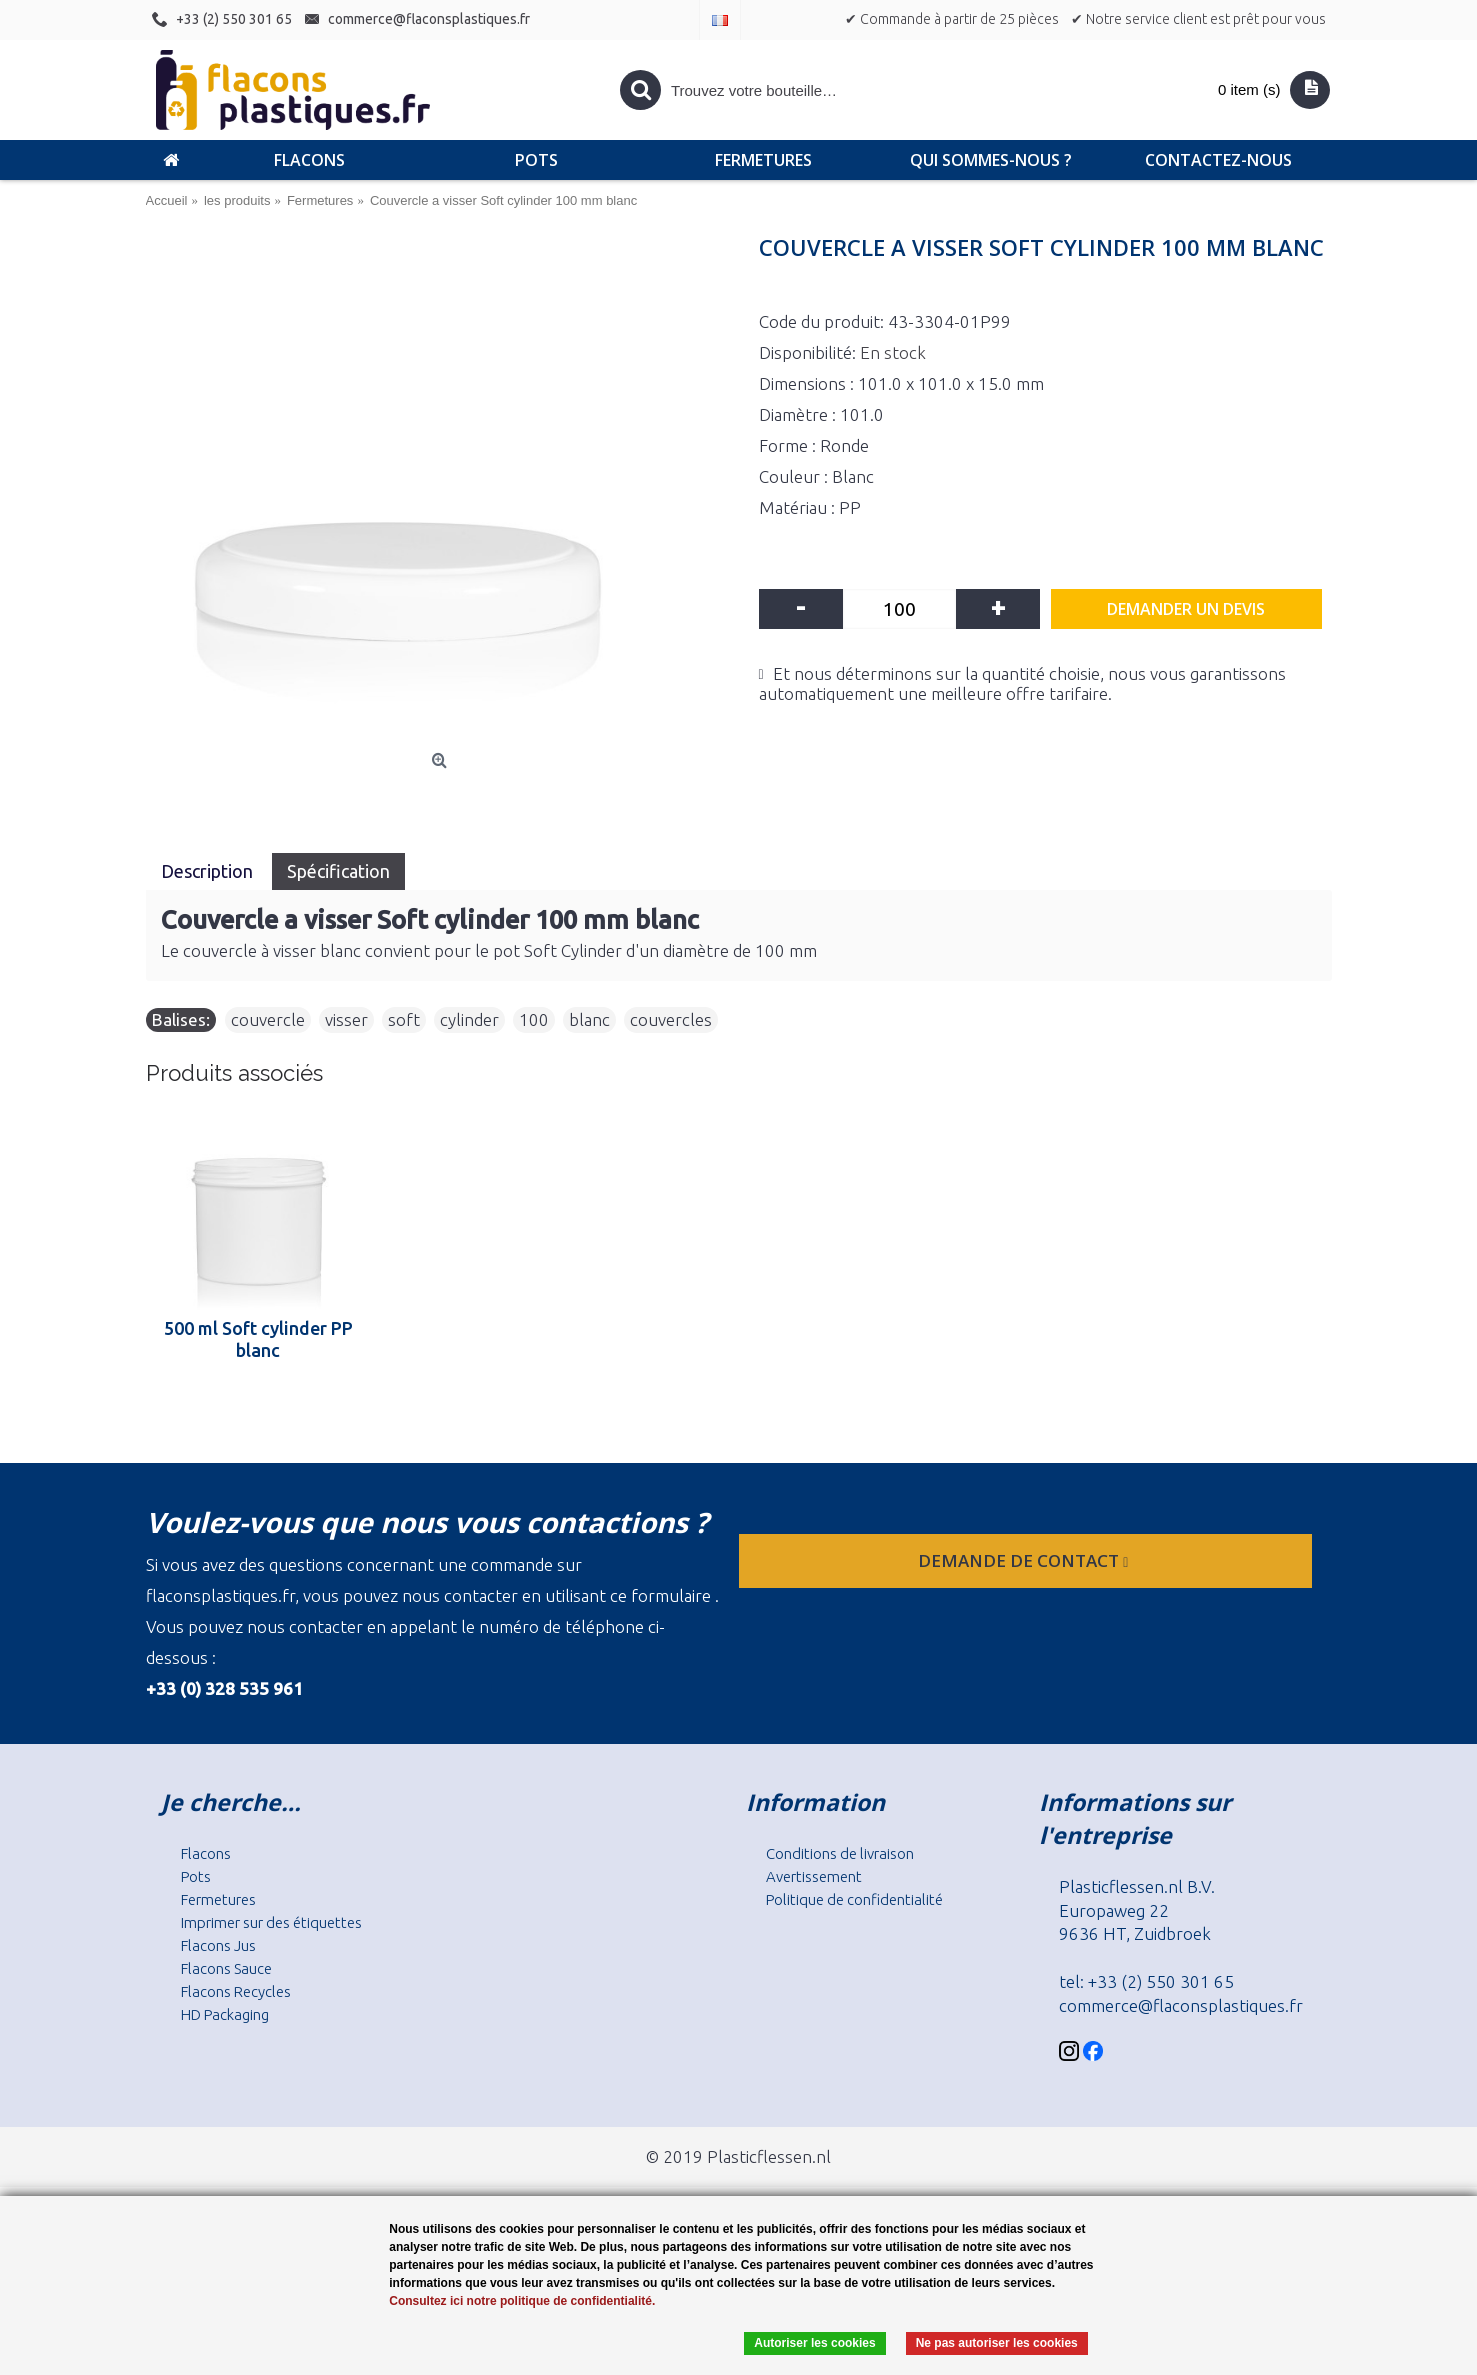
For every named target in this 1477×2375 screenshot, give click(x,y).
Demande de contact (1025, 1560)
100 (534, 1019)
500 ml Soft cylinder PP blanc (258, 1339)
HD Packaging (225, 2014)
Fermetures (218, 1899)
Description (209, 871)
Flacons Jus (218, 1945)
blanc (589, 1019)
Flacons (206, 1853)
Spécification (338, 871)
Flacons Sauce (226, 1968)
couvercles (671, 1019)
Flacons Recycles (236, 1991)
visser (346, 1019)
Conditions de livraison (840, 1853)
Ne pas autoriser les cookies (997, 2343)
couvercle (268, 1019)
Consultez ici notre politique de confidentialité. (522, 2301)
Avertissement (814, 1876)
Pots (196, 1876)
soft (404, 1019)
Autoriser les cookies (814, 2343)
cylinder (469, 1019)
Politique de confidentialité (854, 1899)
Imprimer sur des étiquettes (271, 1922)
